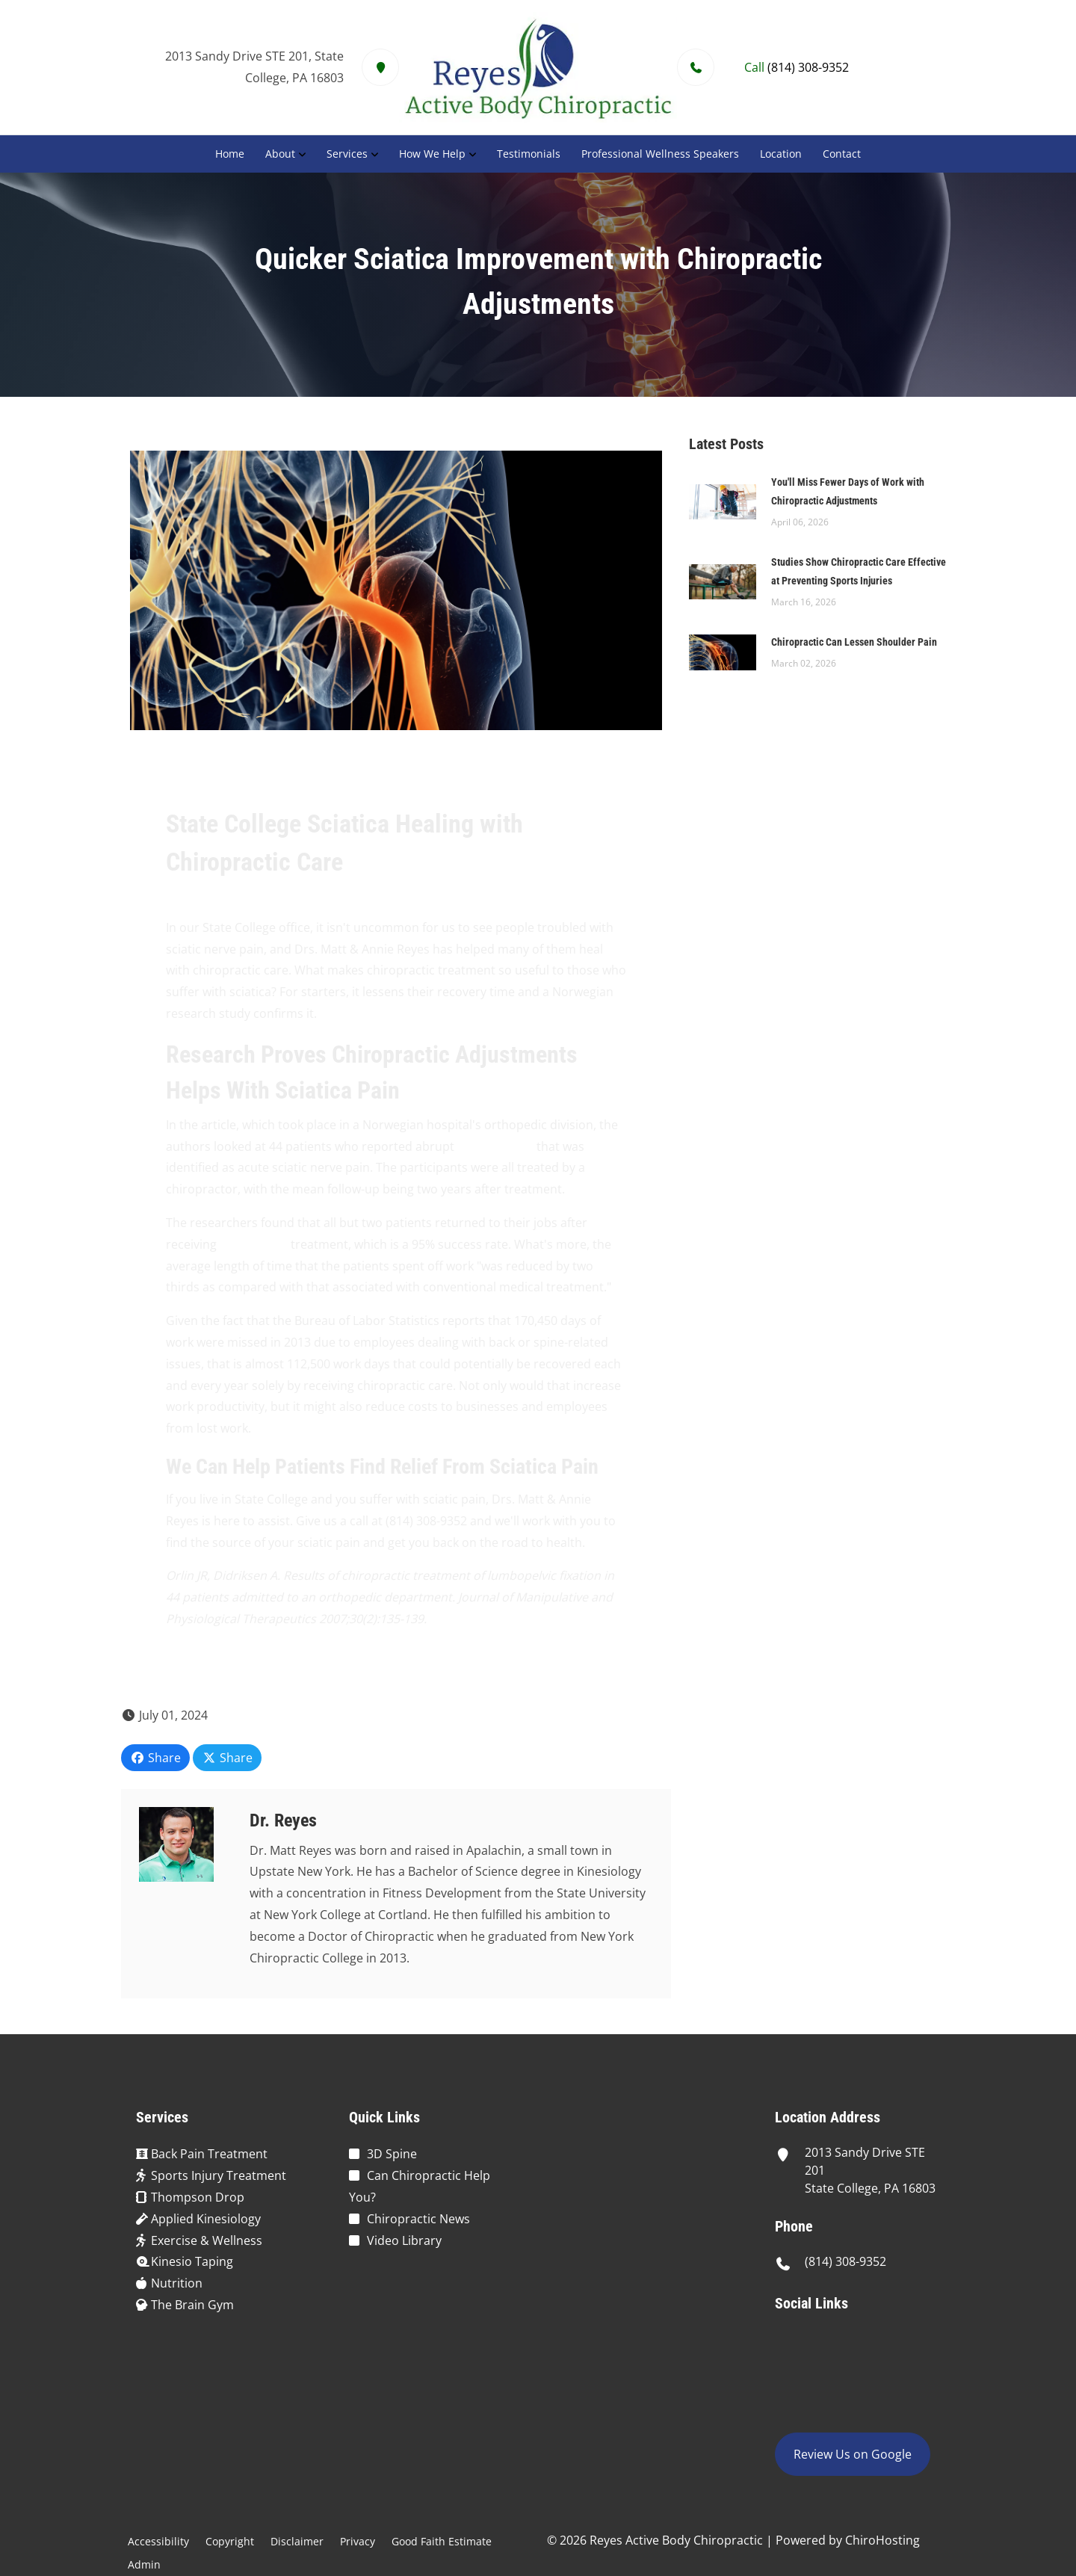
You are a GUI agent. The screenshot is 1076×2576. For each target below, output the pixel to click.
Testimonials (528, 153)
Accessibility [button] (158, 2541)
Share (155, 1757)
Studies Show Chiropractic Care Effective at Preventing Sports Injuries (858, 571)
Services (347, 153)
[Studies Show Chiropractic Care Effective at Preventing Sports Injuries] (722, 580)
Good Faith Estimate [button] (442, 2541)
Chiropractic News (418, 2219)
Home (229, 153)
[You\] (722, 500)
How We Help (432, 153)
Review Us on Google (853, 2454)
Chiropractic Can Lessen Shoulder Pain (854, 642)
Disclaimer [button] (297, 2541)
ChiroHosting (882, 2540)
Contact (842, 153)
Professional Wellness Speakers (660, 153)
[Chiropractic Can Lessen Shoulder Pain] (722, 651)
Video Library (404, 2240)
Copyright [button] (229, 2541)
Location (781, 153)
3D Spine (392, 2154)
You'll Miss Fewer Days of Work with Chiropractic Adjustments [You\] (847, 491)
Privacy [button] (357, 2541)
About (280, 153)
